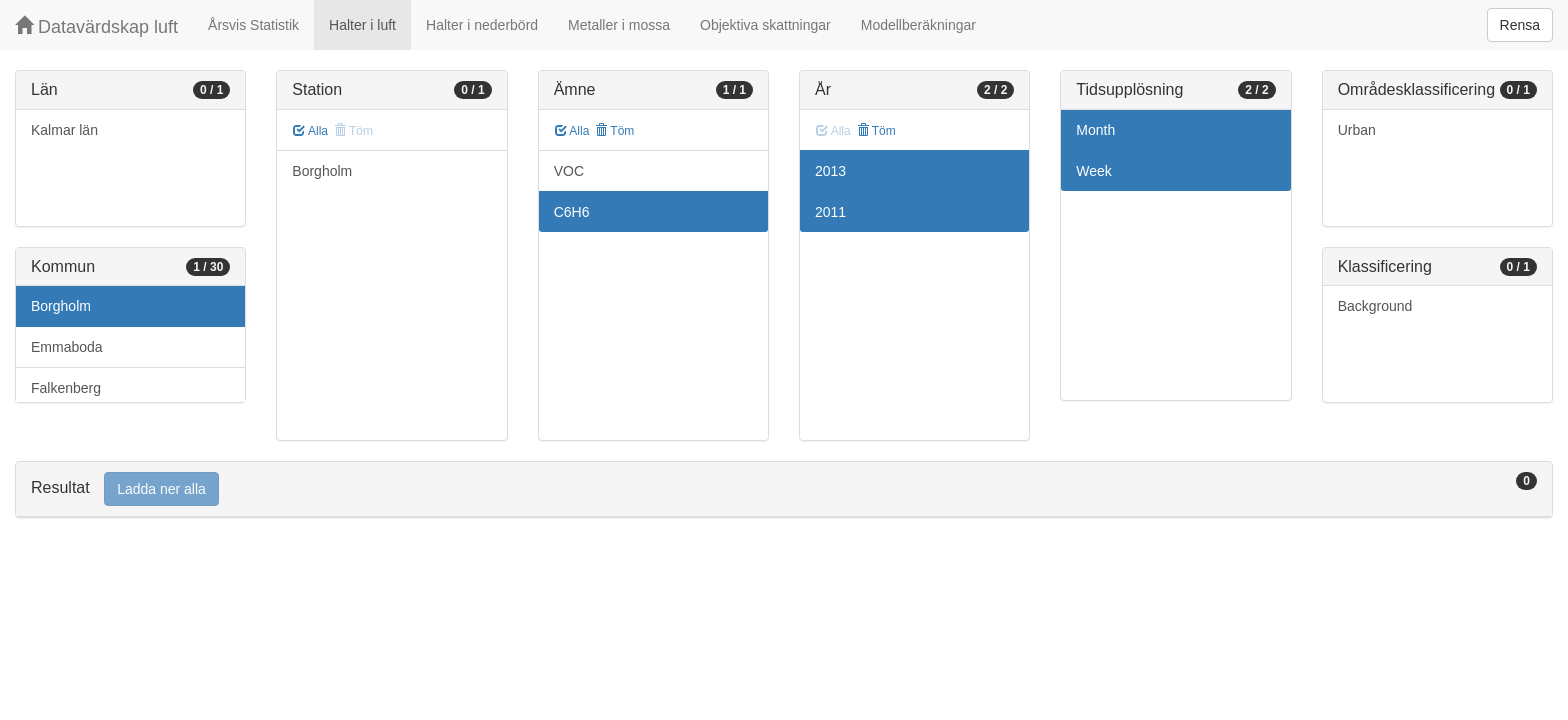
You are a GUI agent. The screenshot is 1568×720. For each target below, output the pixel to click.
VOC (569, 171)
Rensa (1520, 25)
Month (1095, 130)
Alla (310, 131)
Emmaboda (67, 347)
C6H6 (572, 212)
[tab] (784, 489)
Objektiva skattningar (765, 25)
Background (1375, 306)
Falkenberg (66, 388)
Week (1094, 171)
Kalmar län (64, 130)
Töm (614, 131)
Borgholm (61, 306)
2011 (830, 212)
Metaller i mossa (619, 25)
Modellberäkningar (918, 25)
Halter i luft (362, 25)
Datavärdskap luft (96, 26)
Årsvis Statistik (253, 25)
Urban (1357, 130)
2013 (830, 171)
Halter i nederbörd (482, 25)
